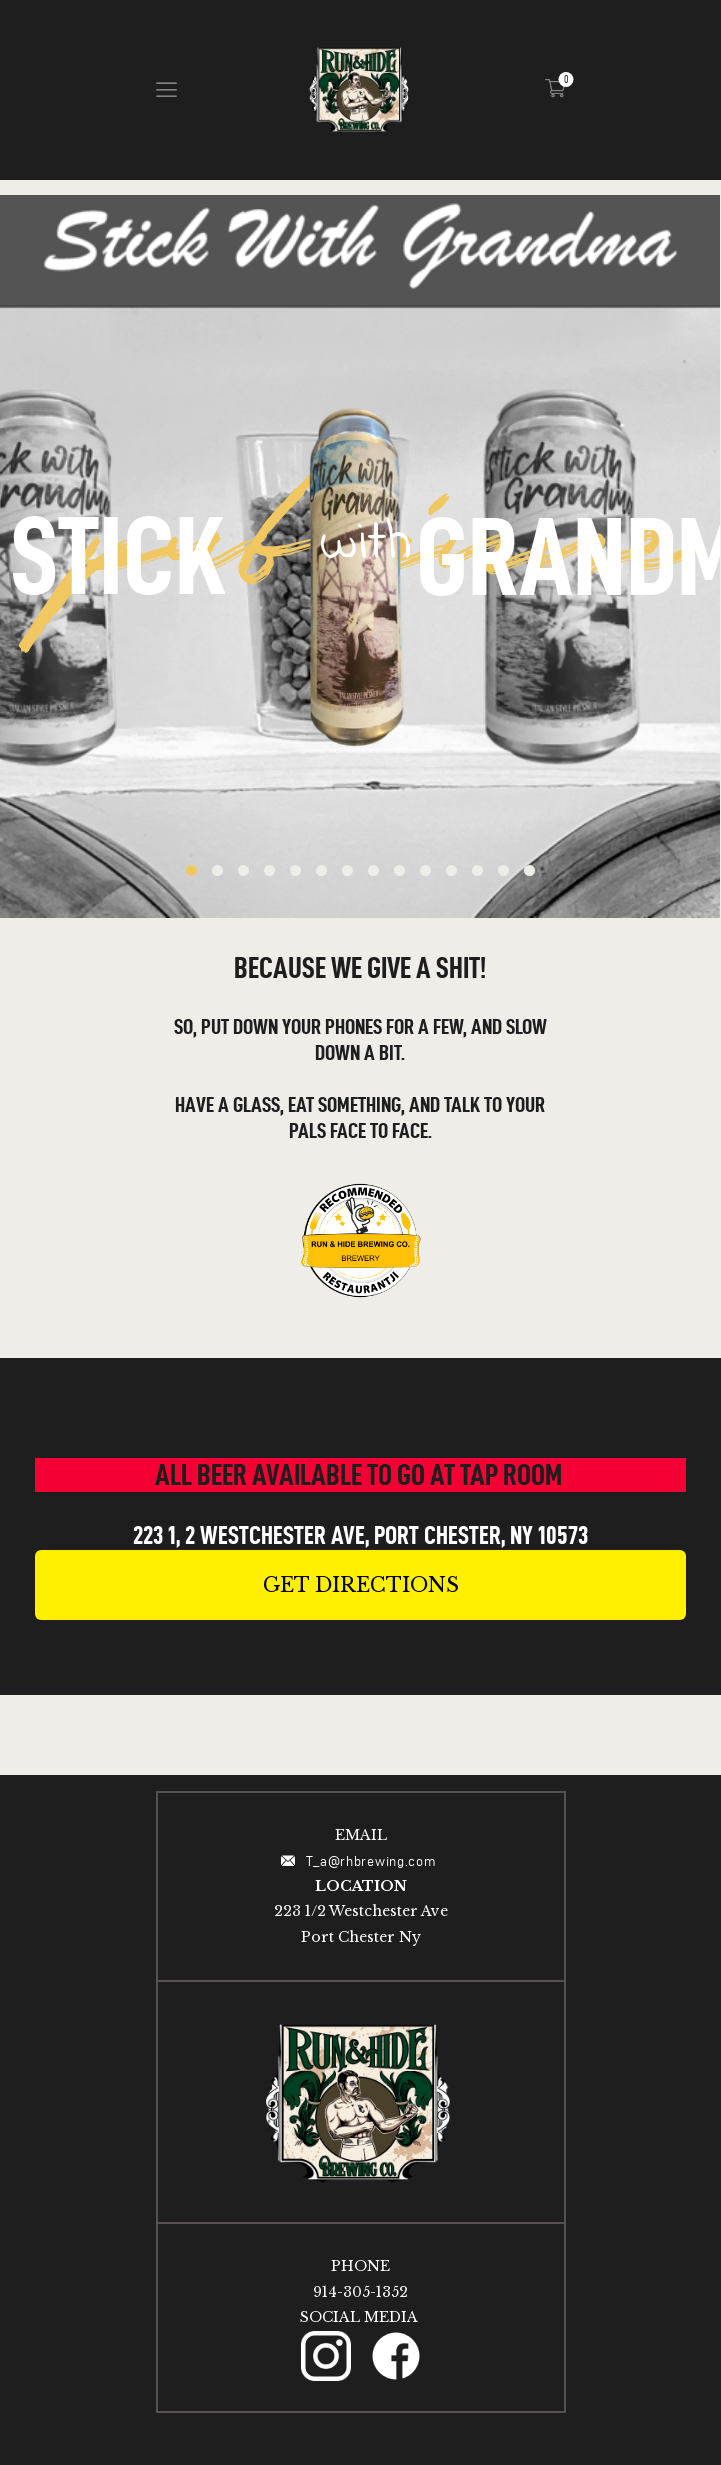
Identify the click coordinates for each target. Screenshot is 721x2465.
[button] (360, 1585)
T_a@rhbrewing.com (373, 1861)
